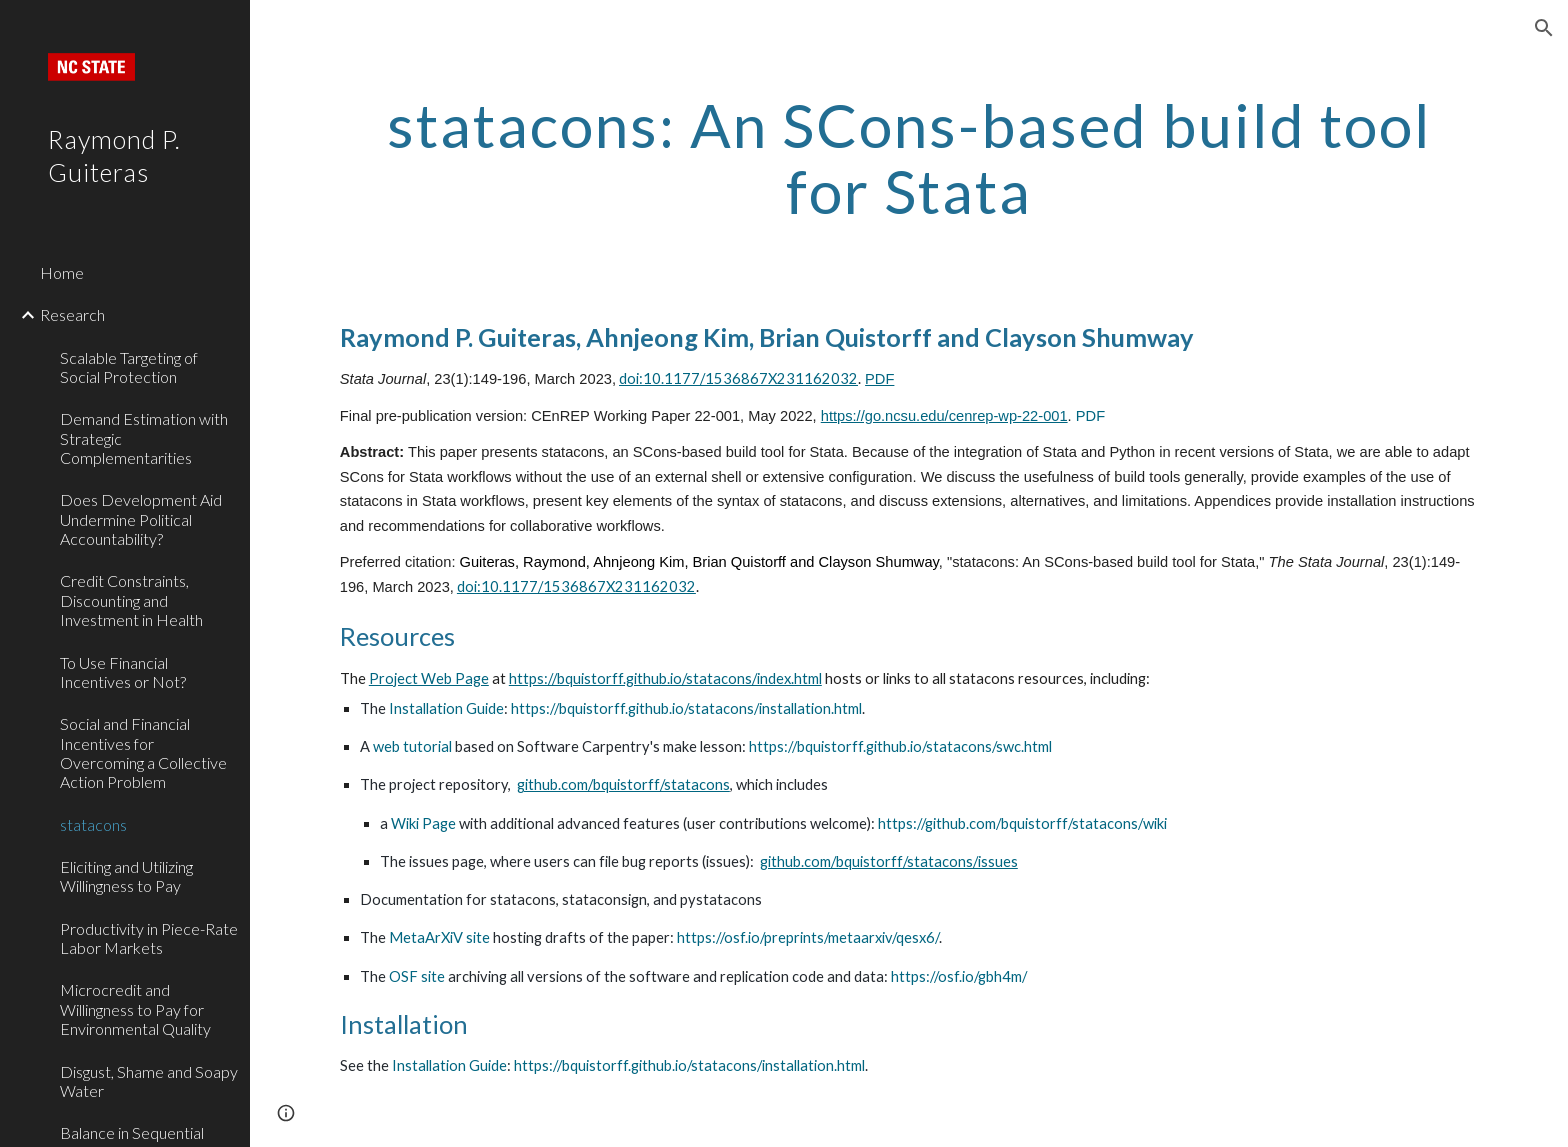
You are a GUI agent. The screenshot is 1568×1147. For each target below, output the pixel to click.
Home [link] (62, 272)
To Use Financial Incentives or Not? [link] (123, 672)
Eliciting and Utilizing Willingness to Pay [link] (126, 876)
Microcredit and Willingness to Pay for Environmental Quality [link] (135, 1009)
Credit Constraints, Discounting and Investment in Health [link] (131, 600)
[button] (1544, 28)
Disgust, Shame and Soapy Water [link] (149, 1081)
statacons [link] (93, 824)
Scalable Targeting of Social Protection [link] (129, 367)
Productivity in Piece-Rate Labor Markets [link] (149, 938)
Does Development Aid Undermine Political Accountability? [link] (141, 519)
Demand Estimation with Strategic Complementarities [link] (144, 438)
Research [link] (72, 314)
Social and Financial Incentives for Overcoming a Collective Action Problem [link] (143, 752)
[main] (909, 158)
